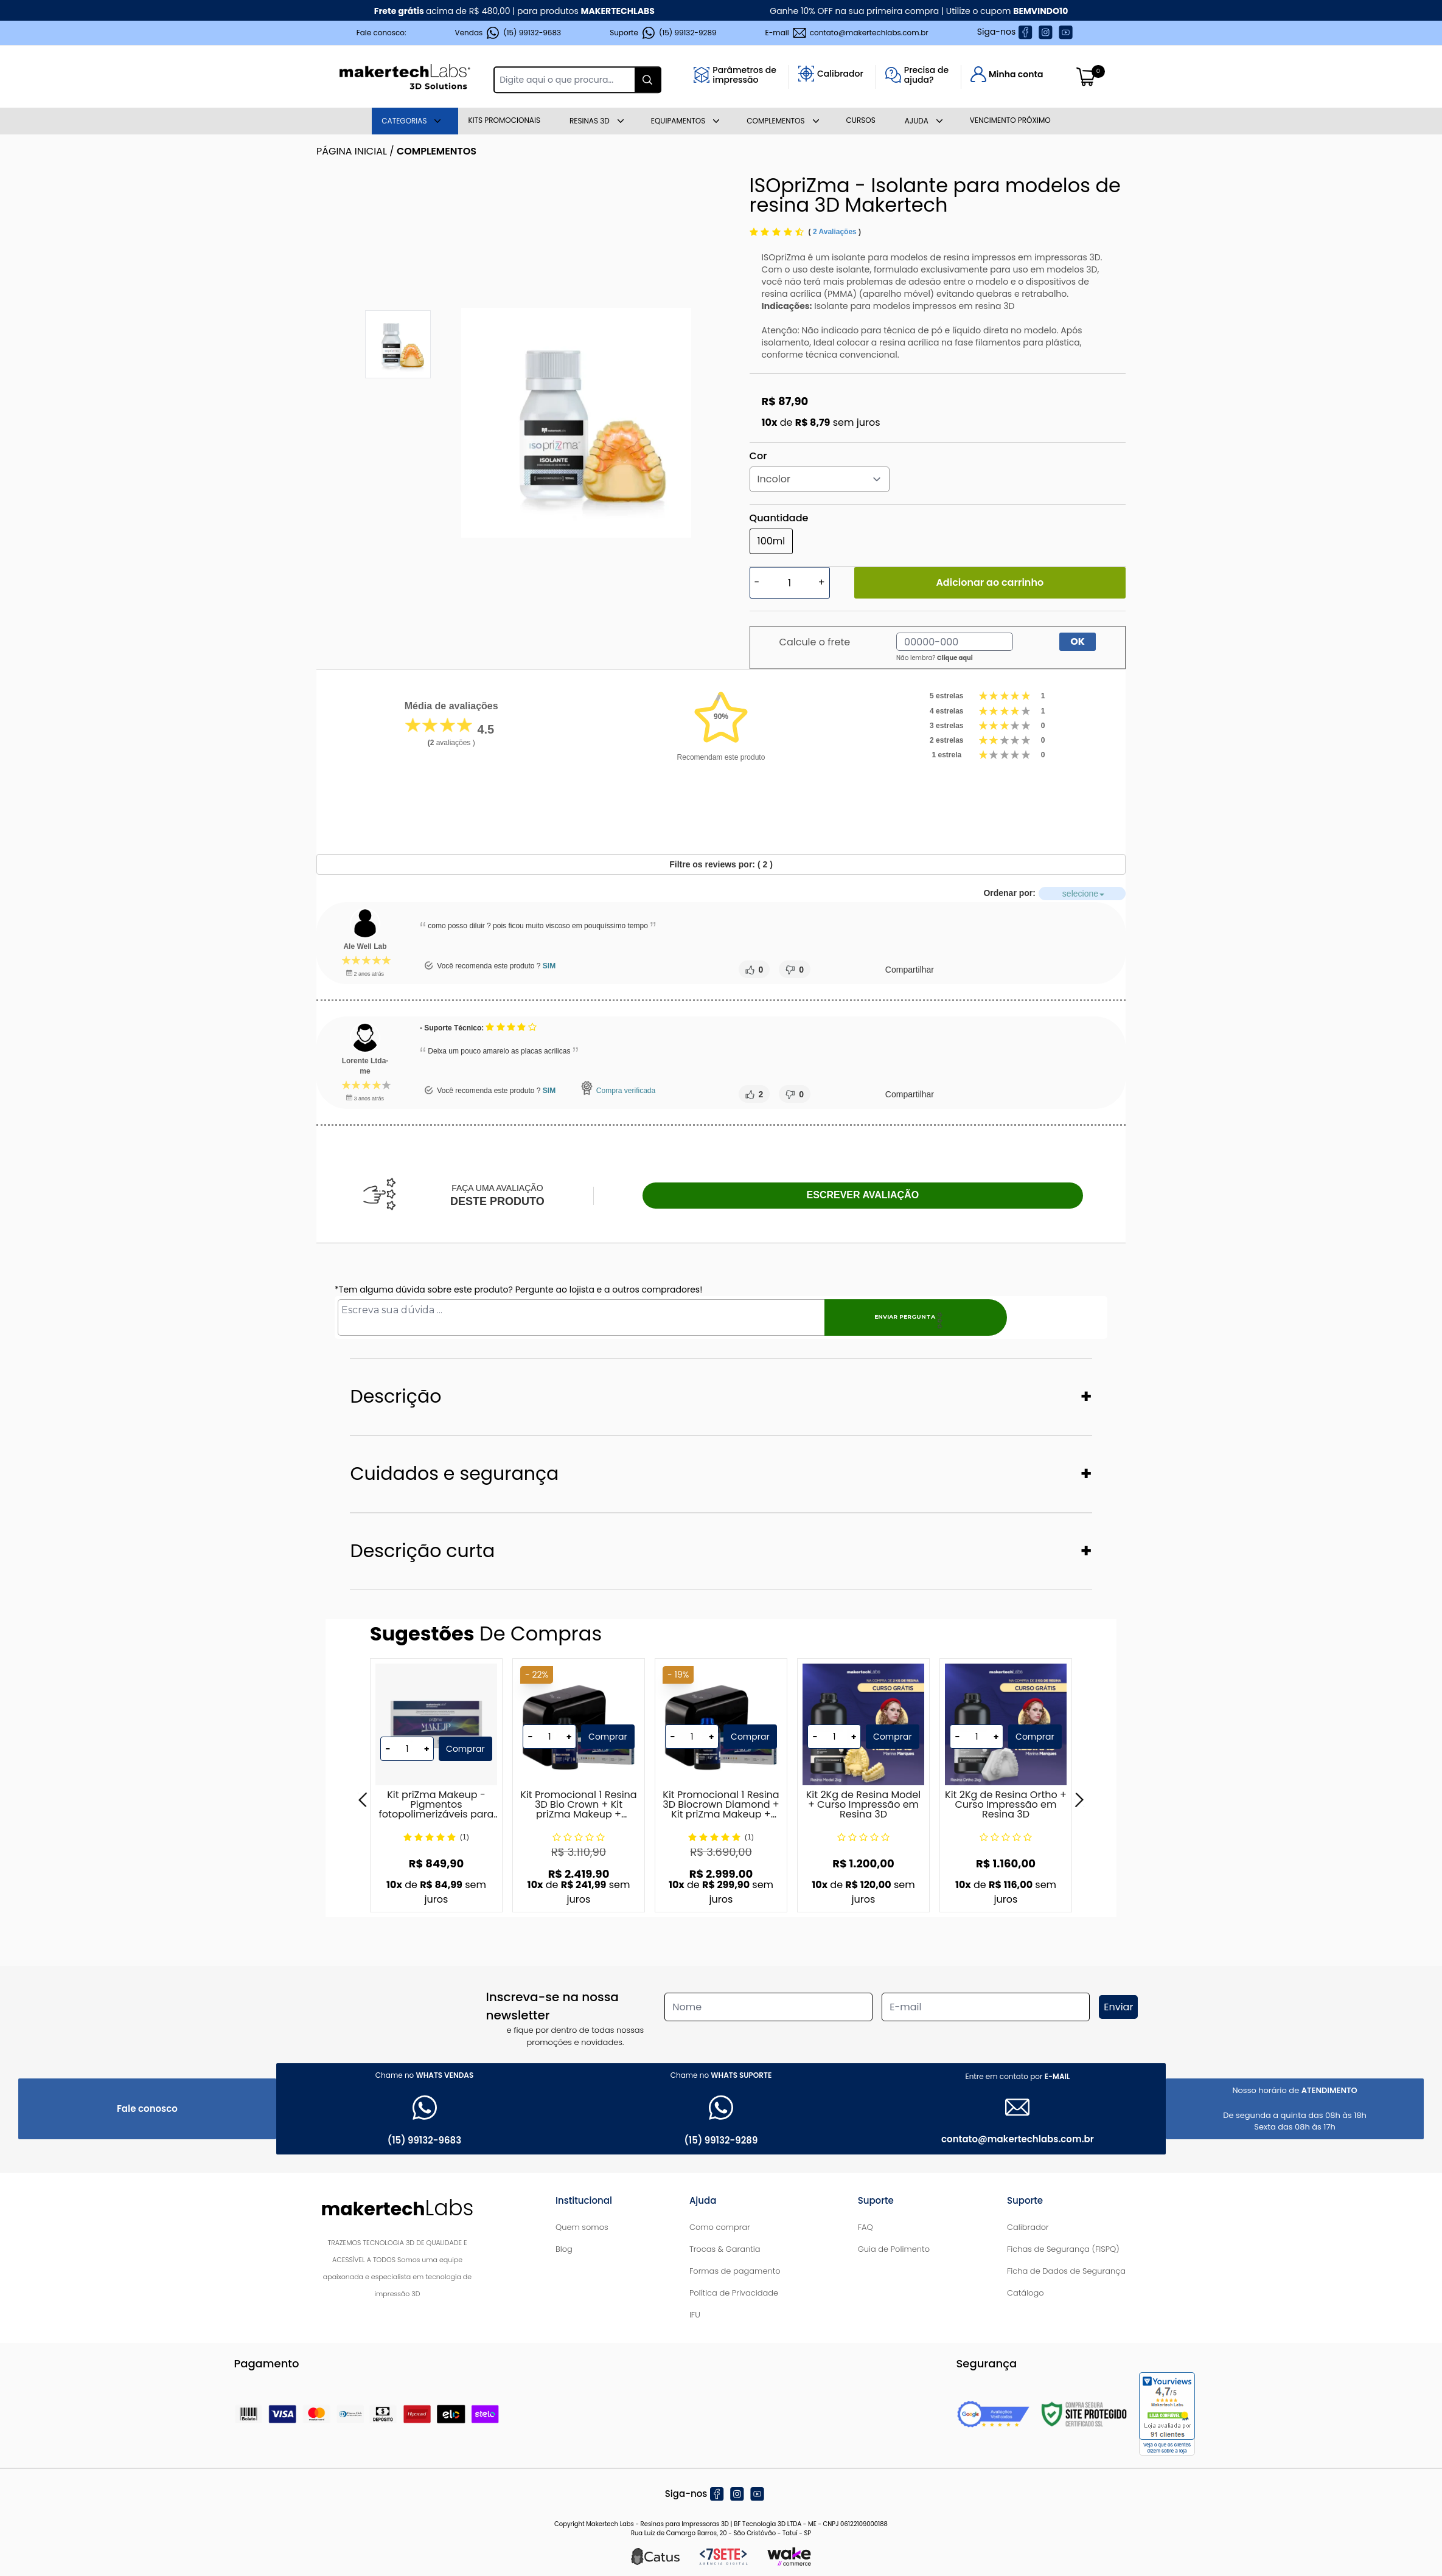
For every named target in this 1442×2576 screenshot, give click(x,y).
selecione (1197, 893)
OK (1077, 641)
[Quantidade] (790, 583)
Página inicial (351, 151)
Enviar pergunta (900, 1316)
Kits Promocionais (504, 120)
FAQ (865, 2227)
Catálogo (1025, 2293)
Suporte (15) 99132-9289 (663, 33)
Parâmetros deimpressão (744, 75)
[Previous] (362, 1800)
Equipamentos (678, 121)
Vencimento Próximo (1010, 120)
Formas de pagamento (735, 2271)
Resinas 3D (589, 121)
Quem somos (582, 2227)
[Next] (1079, 1800)
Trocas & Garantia (725, 2249)
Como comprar (719, 2227)
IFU (694, 2315)
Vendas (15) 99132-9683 (508, 33)
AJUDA (916, 121)
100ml (771, 541)
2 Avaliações (836, 231)
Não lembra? (934, 657)
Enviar (1118, 2007)
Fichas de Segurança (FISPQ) (1063, 2249)
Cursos (861, 120)
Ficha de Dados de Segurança (1066, 2271)
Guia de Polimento (894, 2249)
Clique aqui (955, 657)
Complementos (775, 121)
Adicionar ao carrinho (989, 582)
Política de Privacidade (733, 2293)
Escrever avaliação (863, 1195)
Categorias (404, 121)
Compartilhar (908, 969)
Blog (564, 2249)
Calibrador (840, 73)
